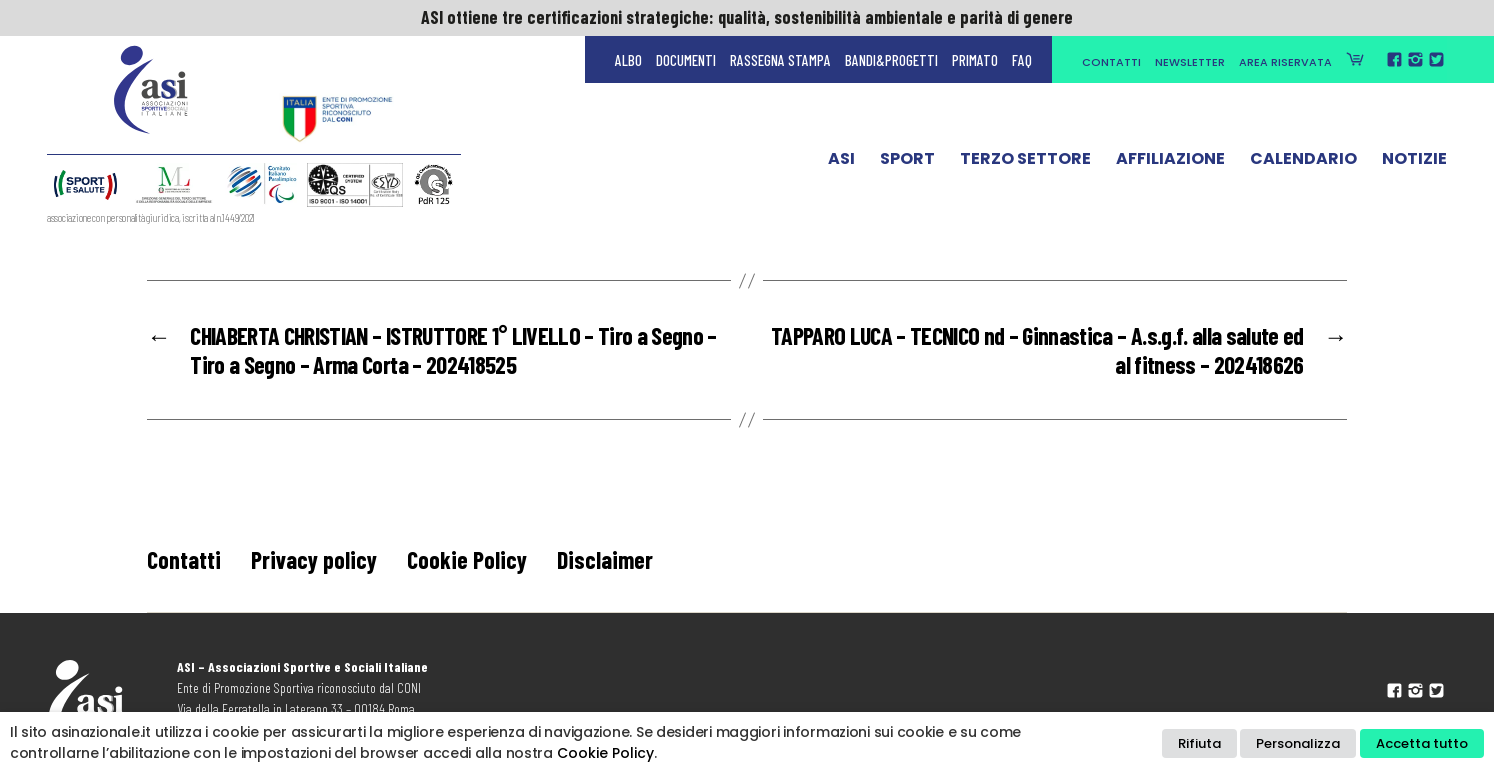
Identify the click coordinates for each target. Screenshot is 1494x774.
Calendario (1303, 163)
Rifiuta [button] (1199, 743)
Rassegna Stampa (780, 60)
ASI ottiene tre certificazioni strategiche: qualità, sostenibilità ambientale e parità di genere (747, 17)
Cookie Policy (467, 559)
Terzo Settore (1025, 163)
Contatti (1111, 62)
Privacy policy (314, 559)
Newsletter (1190, 62)
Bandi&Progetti (891, 60)
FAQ (1022, 60)
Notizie (1414, 163)
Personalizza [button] (1298, 743)
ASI (841, 163)
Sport (907, 163)
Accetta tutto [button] (1422, 743)
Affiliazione (1170, 163)
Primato (975, 60)
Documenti (686, 60)
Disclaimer (605, 559)
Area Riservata (1285, 62)
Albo (628, 60)
